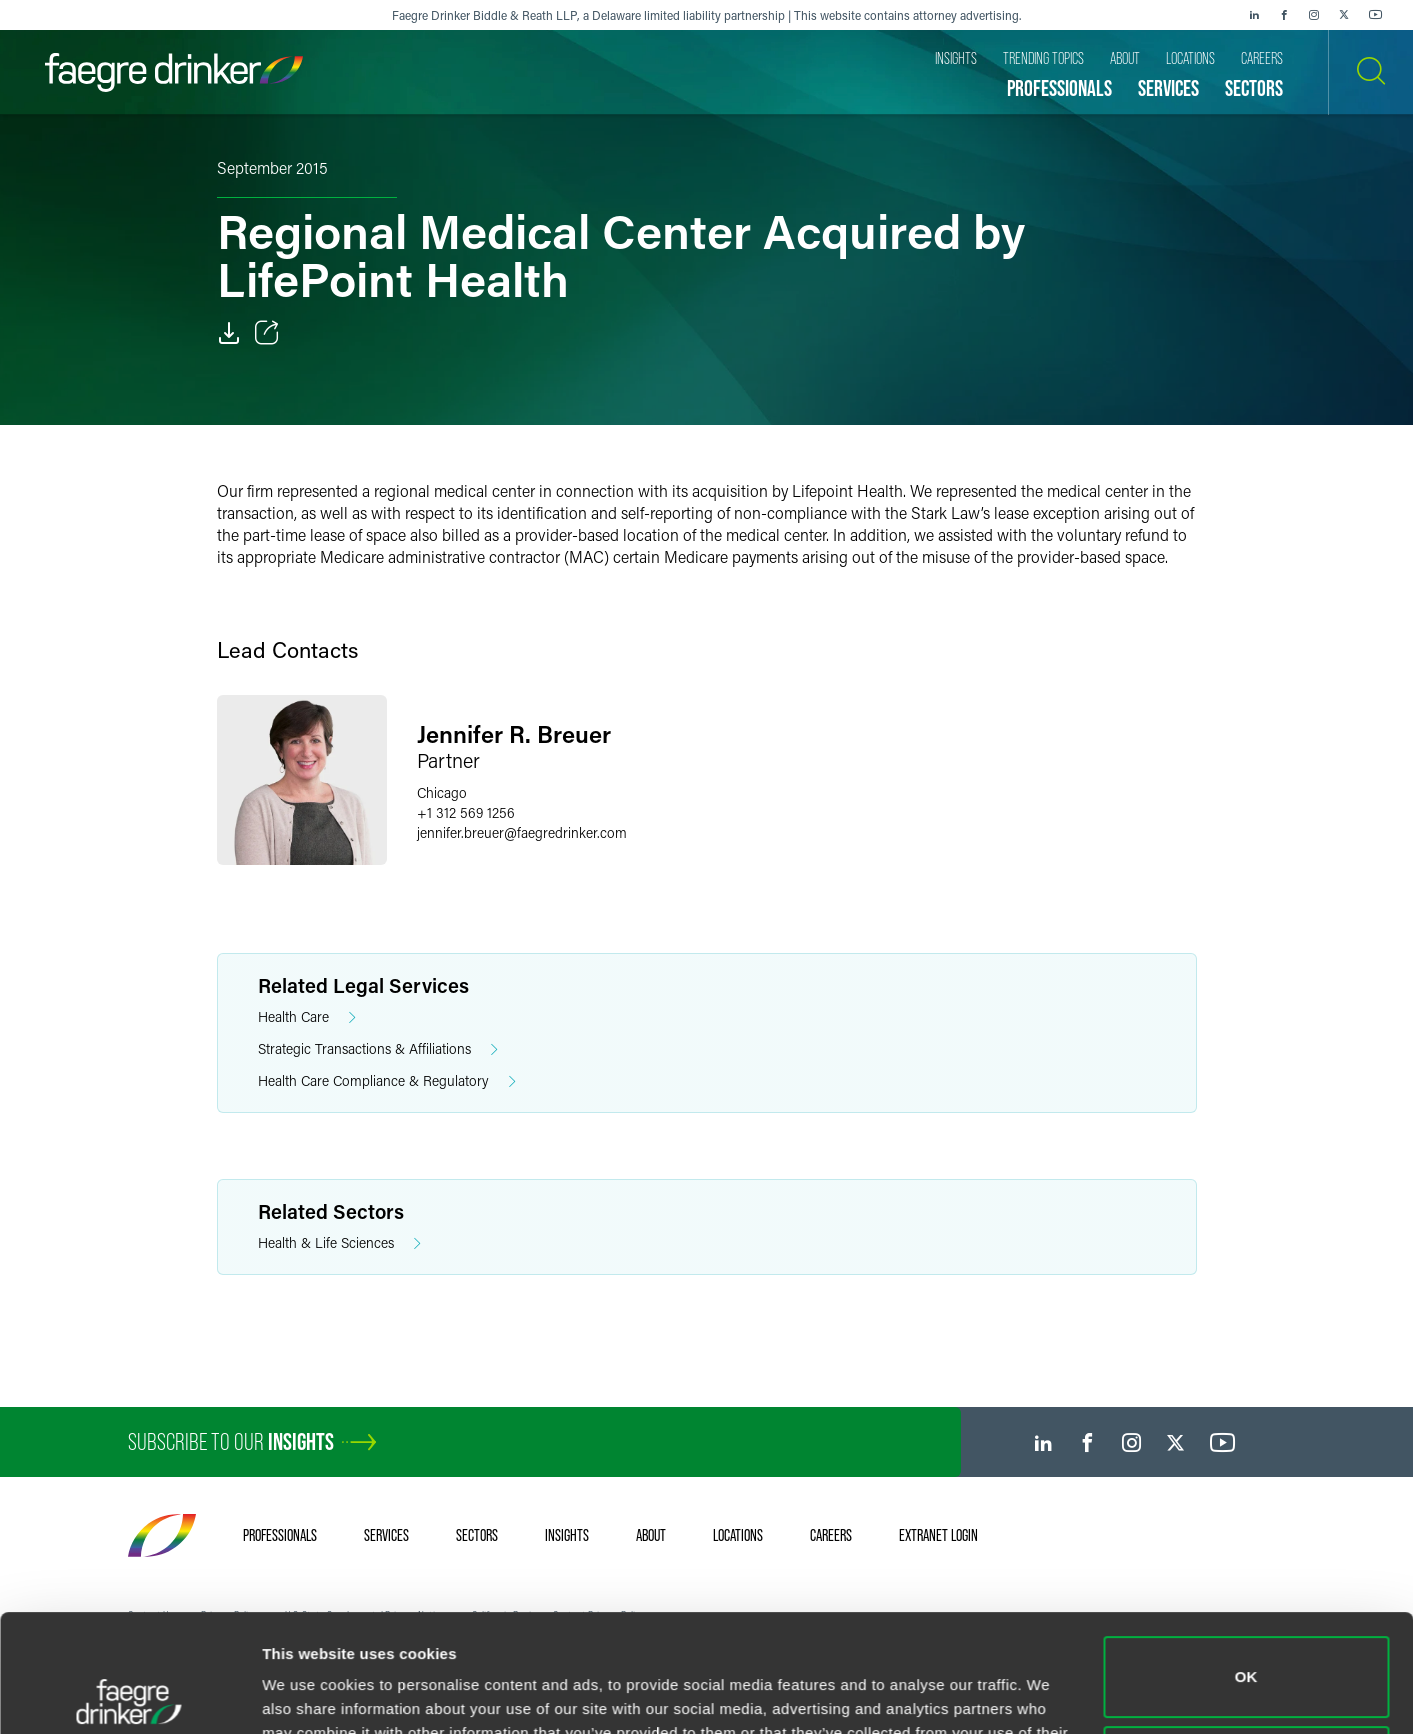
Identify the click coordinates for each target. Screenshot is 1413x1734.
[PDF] (229, 333)
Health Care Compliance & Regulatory (387, 1081)
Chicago (442, 792)
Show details (308, 1694)
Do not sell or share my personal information (1246, 1648)
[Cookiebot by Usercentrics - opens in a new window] (129, 1695)
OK (1246, 1559)
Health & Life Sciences (339, 1243)
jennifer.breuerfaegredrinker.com (522, 832)
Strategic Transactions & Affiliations (378, 1049)
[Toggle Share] (267, 333)
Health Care (307, 1017)
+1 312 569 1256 (466, 812)
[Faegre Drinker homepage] (174, 72)
